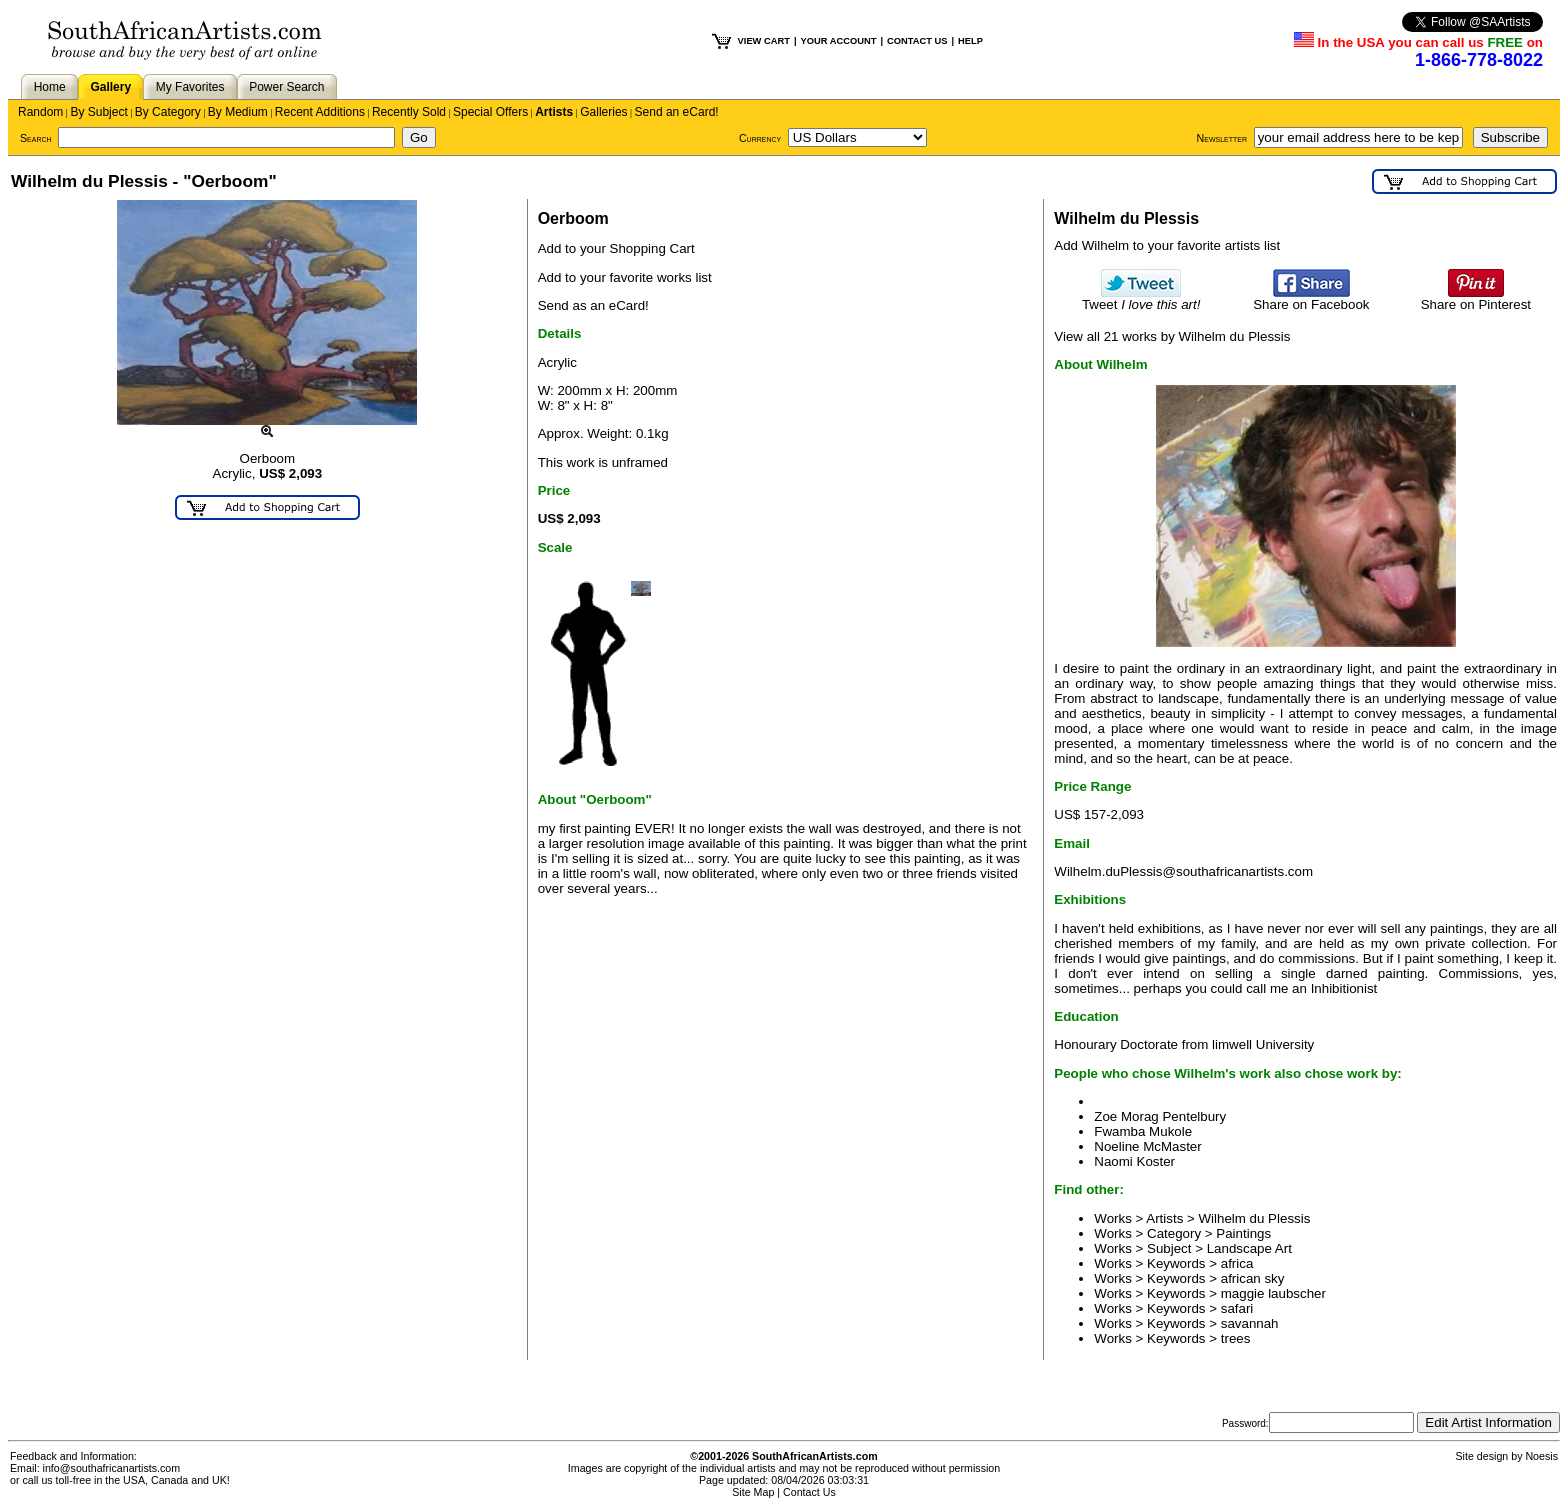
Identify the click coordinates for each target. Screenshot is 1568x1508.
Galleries (603, 112)
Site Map (753, 1492)
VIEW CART (764, 41)
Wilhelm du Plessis (1255, 1218)
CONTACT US (917, 41)
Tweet (1141, 298)
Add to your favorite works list (625, 277)
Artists (554, 112)
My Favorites (190, 87)
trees (1236, 1338)
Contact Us (809, 1492)
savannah (1250, 1323)
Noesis (1541, 1456)
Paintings (1243, 1233)
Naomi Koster (1134, 1161)
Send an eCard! (677, 112)
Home (50, 87)
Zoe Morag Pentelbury (1160, 1116)
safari (1237, 1308)
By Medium (238, 112)
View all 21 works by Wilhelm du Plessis (1172, 336)
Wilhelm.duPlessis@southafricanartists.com (1183, 871)
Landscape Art (1249, 1248)
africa (1237, 1263)
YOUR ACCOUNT (839, 41)
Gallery (110, 87)
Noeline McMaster (1147, 1146)
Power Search (286, 87)
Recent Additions (320, 112)
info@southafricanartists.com (112, 1468)
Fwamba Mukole (1143, 1131)
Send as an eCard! (593, 305)
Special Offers (490, 112)
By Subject (98, 112)
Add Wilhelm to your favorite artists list (1167, 245)
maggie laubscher (1273, 1293)
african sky (1253, 1278)
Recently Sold (409, 112)
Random (40, 112)
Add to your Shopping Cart (616, 248)
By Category (168, 112)
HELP (970, 41)
